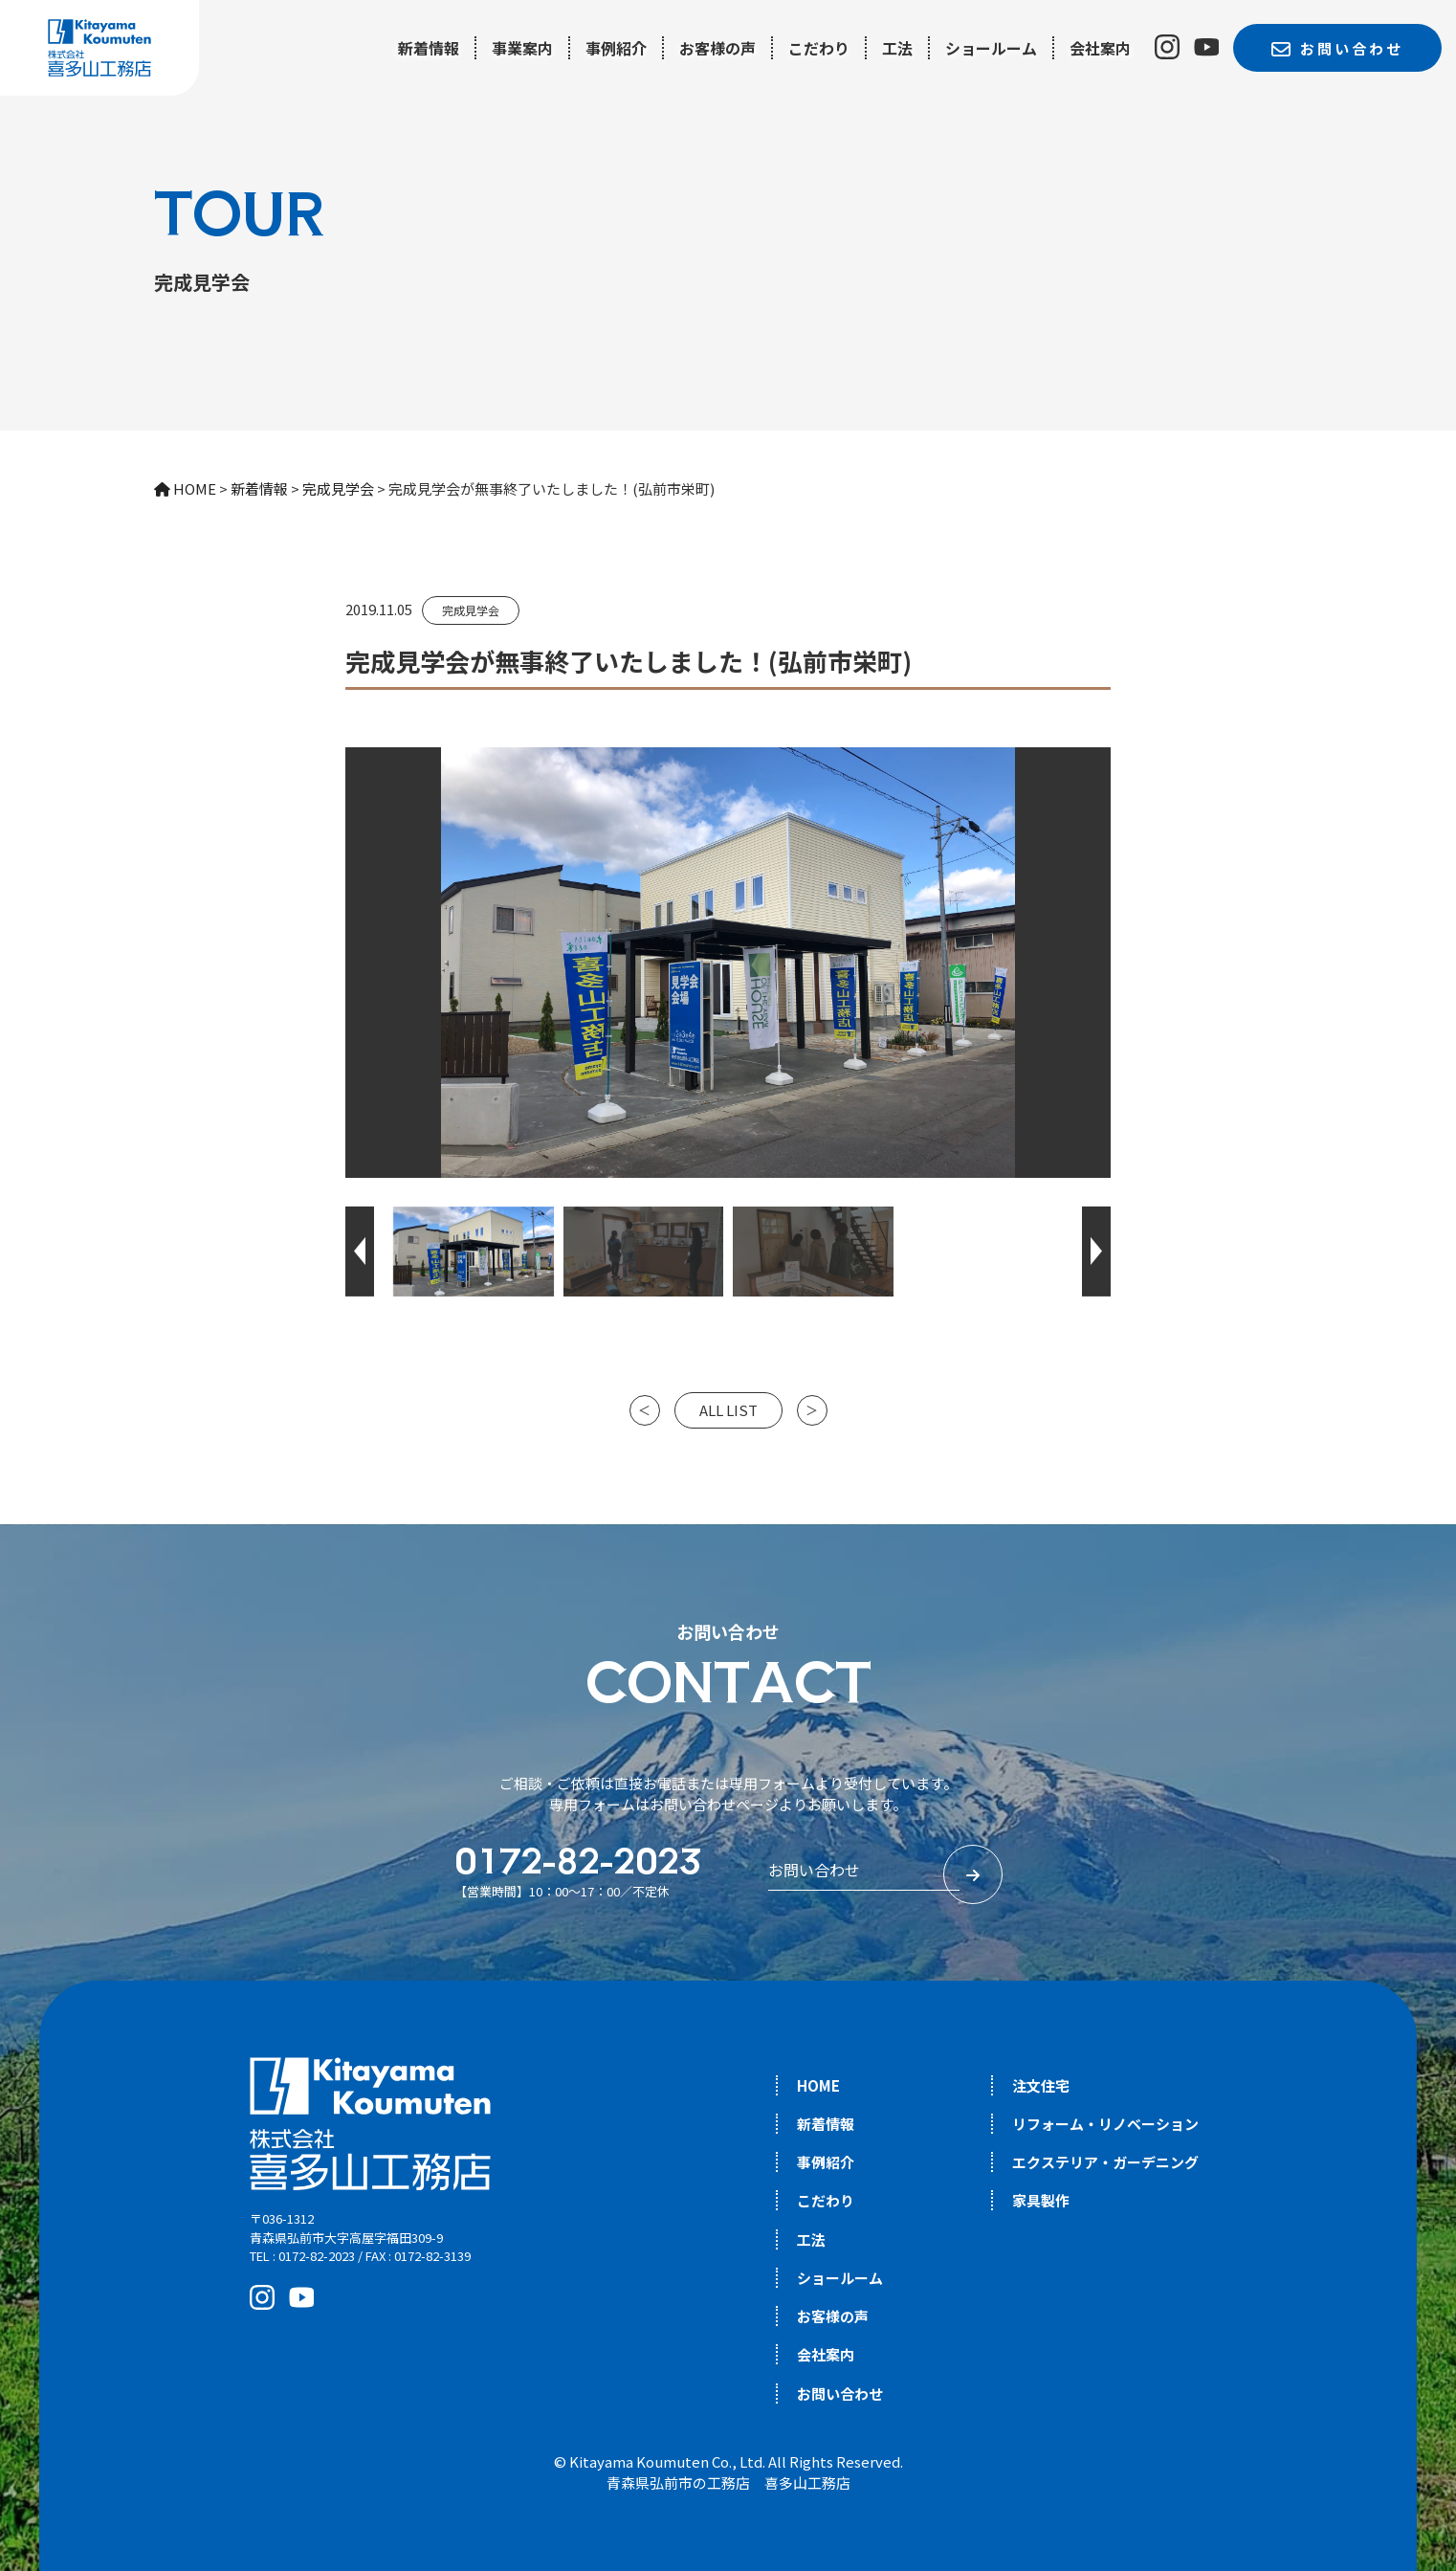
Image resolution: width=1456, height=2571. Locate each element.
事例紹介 (616, 47)
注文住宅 (1041, 2085)
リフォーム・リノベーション (1105, 2124)
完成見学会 (470, 610)
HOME (818, 2085)
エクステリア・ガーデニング (1105, 2162)
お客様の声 (717, 47)
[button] (359, 1252)
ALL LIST (728, 1410)
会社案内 (1100, 47)
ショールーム (991, 47)
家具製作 (1041, 2200)
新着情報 (428, 47)
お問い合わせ (840, 2393)
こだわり (818, 47)
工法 (897, 47)
